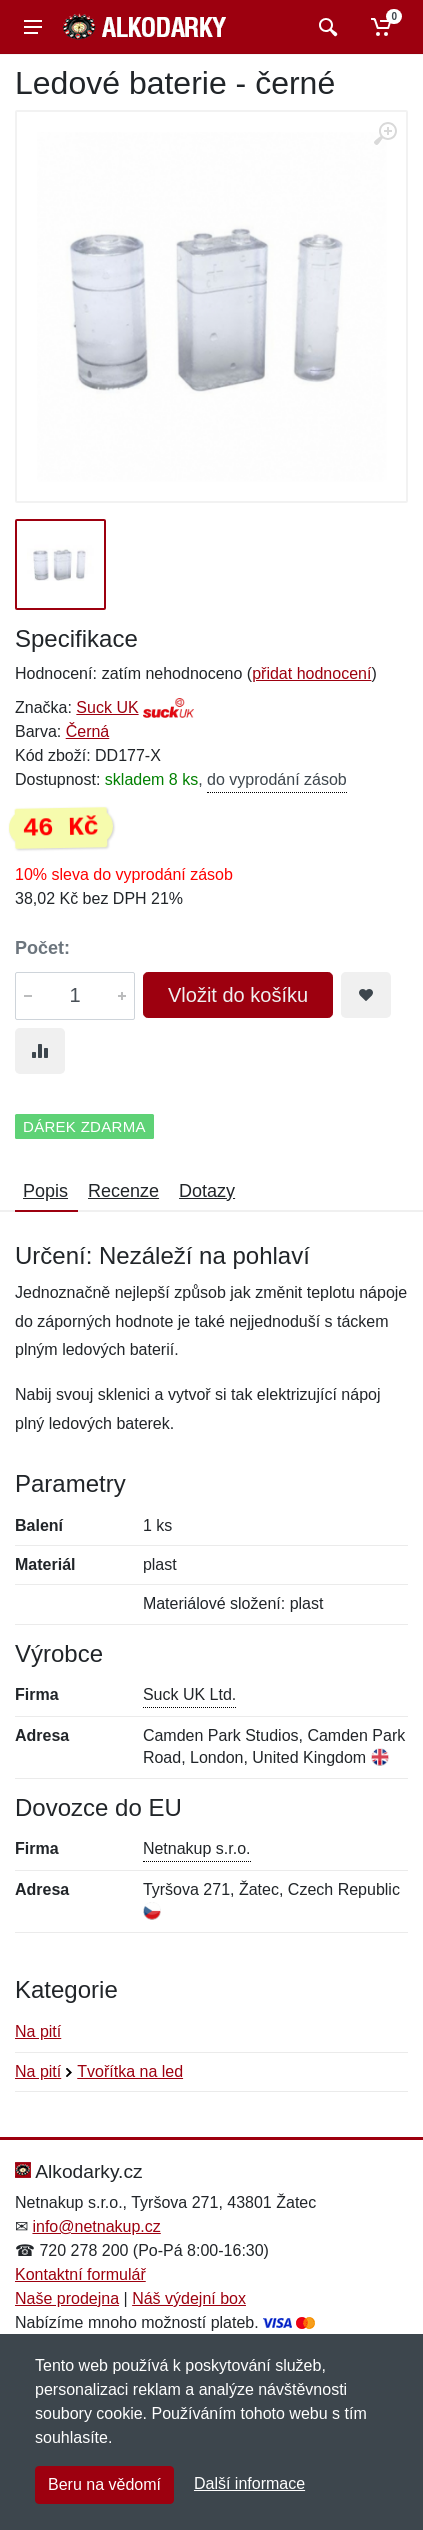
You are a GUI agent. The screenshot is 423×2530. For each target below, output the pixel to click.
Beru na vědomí (104, 2484)
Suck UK (107, 707)
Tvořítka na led (130, 2071)
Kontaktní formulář (80, 2274)
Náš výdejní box (189, 2298)
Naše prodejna (67, 2298)
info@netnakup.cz (96, 2226)
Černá (88, 731)
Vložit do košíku (238, 995)
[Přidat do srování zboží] (40, 1051)
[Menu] (33, 27)
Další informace (249, 2483)
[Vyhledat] (325, 27)
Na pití (38, 2031)
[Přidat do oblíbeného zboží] (366, 995)
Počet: (42, 948)
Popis (45, 1191)
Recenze (123, 1191)
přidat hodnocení (311, 673)
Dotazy (207, 1191)
